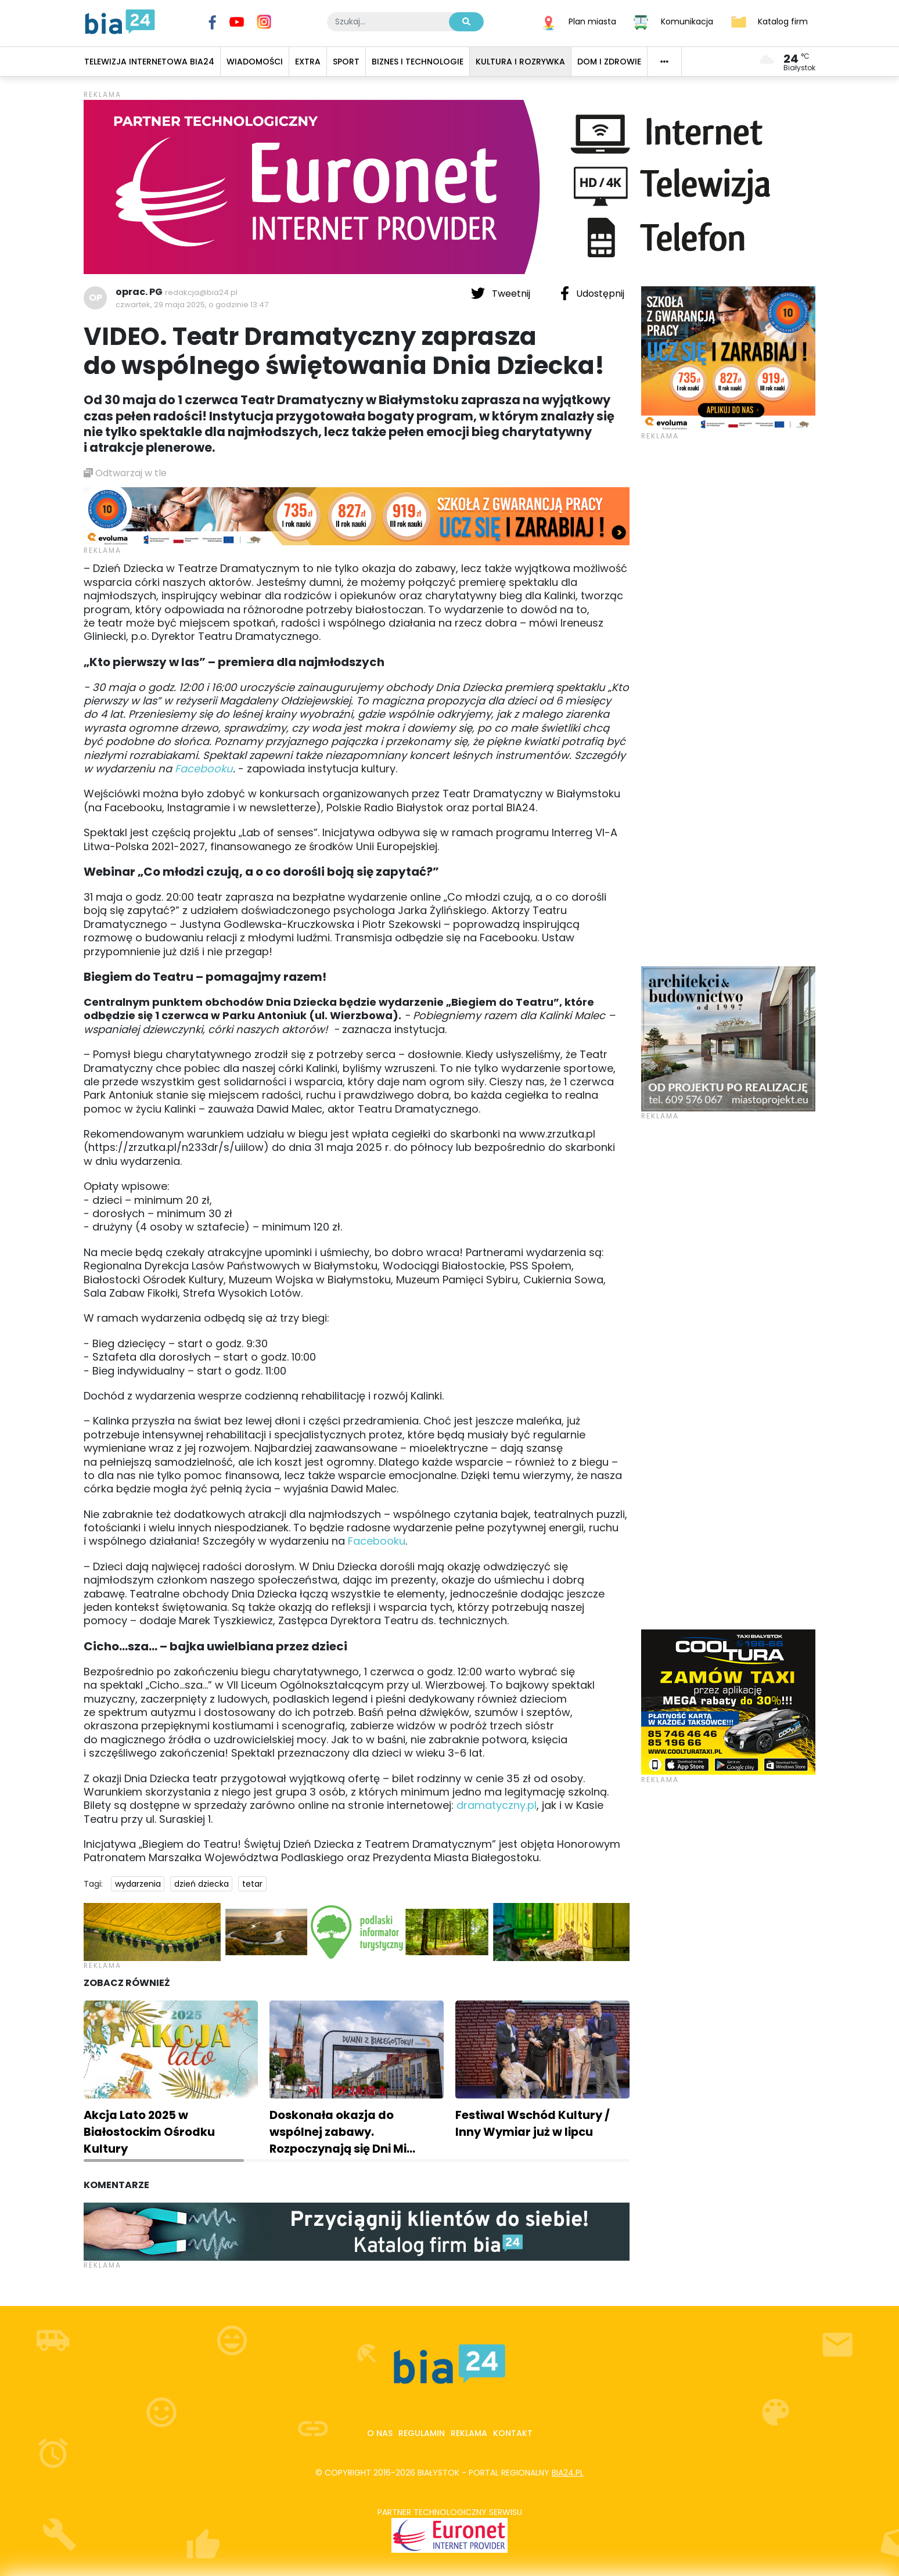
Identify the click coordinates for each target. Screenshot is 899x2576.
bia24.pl (568, 2472)
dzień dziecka (201, 1884)
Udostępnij (592, 293)
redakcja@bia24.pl (201, 292)
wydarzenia (138, 1884)
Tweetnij (502, 293)
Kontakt (513, 2433)
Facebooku (204, 768)
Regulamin (421, 2433)
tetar (252, 1884)
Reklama (469, 2433)
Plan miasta (592, 21)
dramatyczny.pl (496, 1805)
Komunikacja (687, 21)
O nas (380, 2433)
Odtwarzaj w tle (125, 473)
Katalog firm (783, 21)
